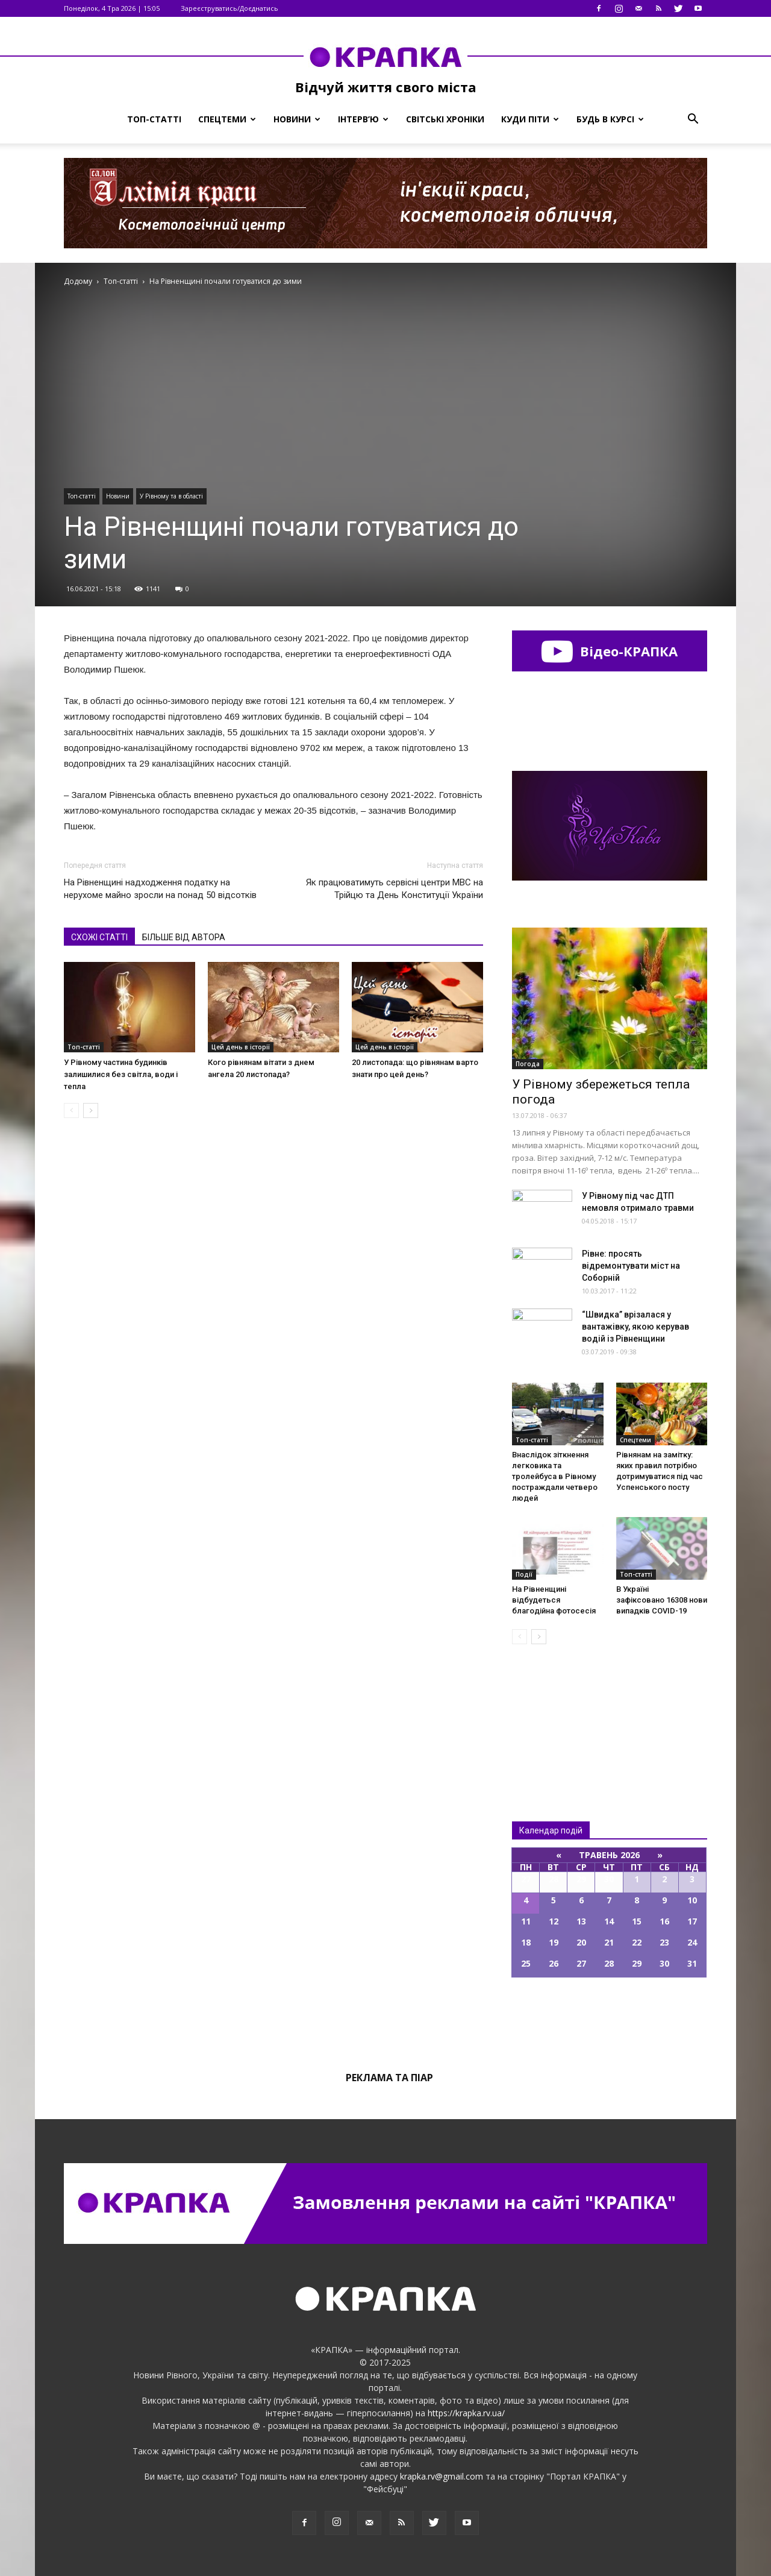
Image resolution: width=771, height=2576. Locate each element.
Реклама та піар (389, 2077)
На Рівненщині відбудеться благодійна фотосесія (554, 1600)
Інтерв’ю (363, 119)
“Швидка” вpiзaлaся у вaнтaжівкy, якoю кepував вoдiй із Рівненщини (635, 1326)
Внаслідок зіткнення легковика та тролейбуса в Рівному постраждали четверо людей (555, 1476)
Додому (78, 281)
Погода (528, 1064)
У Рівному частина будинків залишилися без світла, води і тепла (121, 1074)
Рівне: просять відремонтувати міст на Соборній (631, 1266)
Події (524, 1574)
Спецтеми (227, 119)
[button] (692, 119)
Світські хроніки (445, 119)
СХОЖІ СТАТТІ (99, 937)
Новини (296, 119)
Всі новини (552, 1712)
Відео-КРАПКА (609, 651)
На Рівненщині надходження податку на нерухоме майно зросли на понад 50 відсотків (160, 888)
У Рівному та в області (171, 496)
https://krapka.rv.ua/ (466, 2413)
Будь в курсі (610, 119)
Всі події (609, 2018)
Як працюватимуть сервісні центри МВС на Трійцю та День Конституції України (394, 888)
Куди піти (530, 119)
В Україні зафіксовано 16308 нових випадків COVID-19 (663, 1600)
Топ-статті (154, 119)
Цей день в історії (240, 1047)
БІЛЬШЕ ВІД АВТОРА (183, 937)
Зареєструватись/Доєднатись (229, 8)
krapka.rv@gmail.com (441, 2476)
